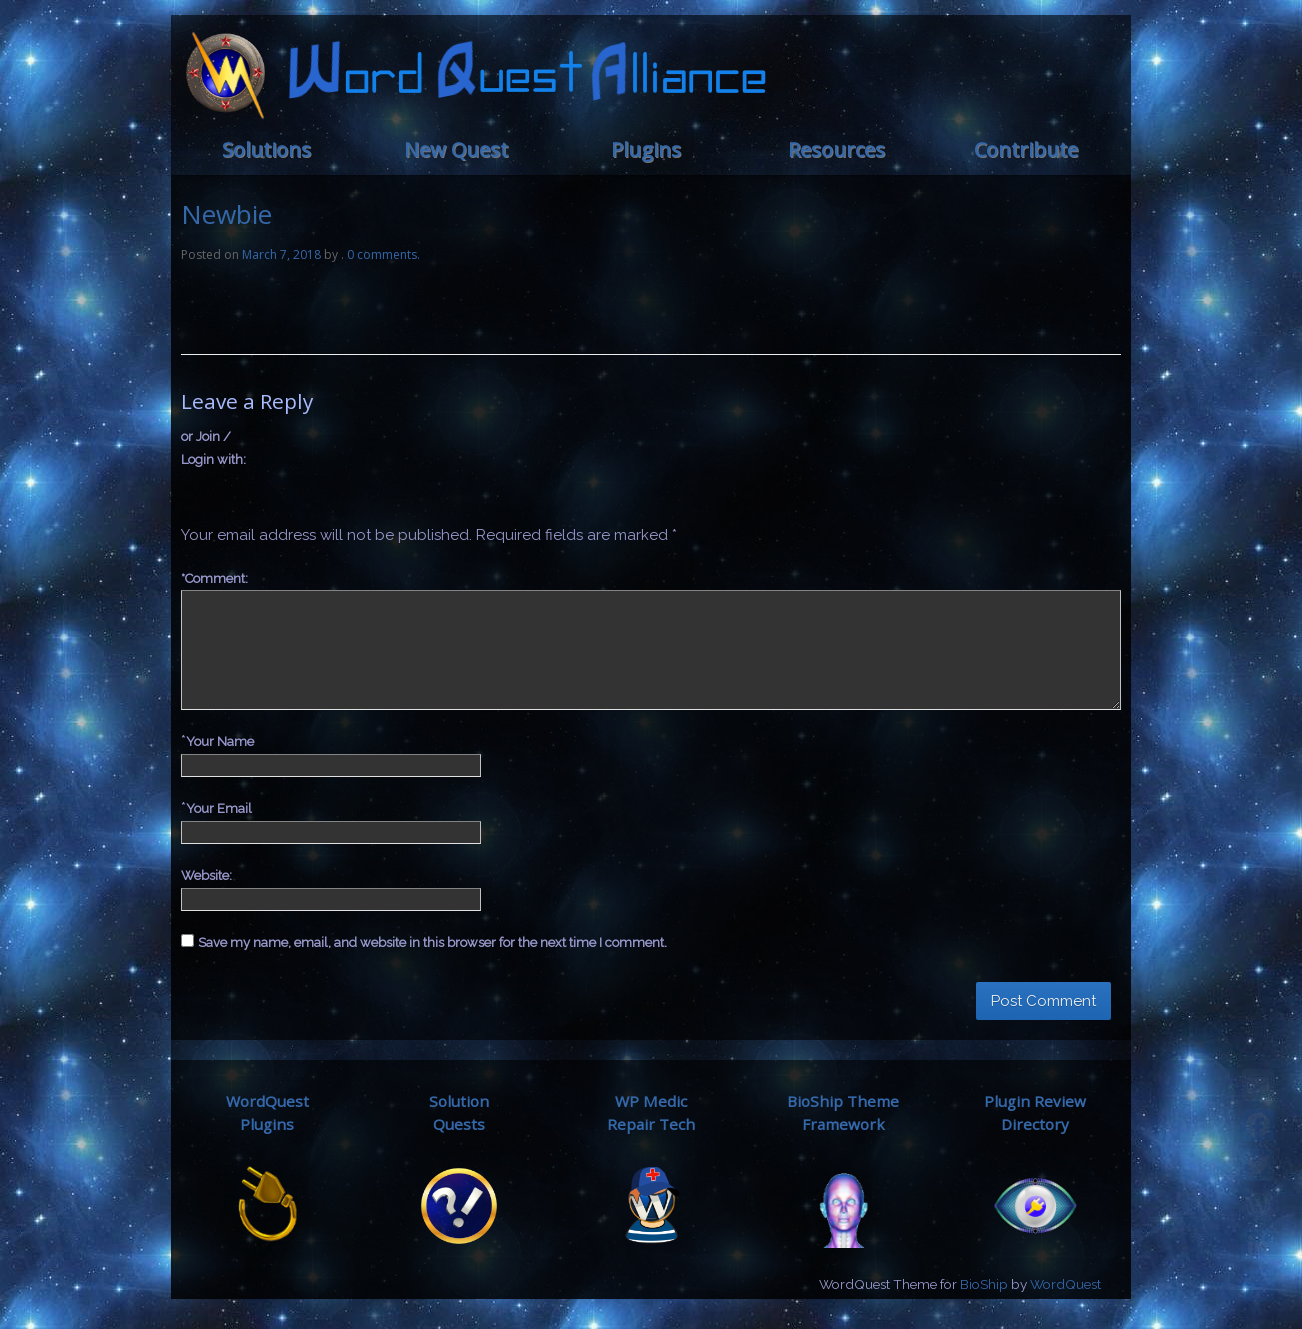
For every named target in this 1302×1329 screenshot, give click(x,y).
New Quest (456, 149)
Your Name (220, 741)
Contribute (1026, 149)
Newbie (226, 214)
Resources (836, 149)
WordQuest (1065, 1284)
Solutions (266, 149)
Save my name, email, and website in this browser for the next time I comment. (432, 942)
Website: (206, 875)
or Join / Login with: (213, 448)
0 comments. (383, 254)
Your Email (219, 808)
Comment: (214, 578)
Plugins (646, 149)
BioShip (984, 1284)
